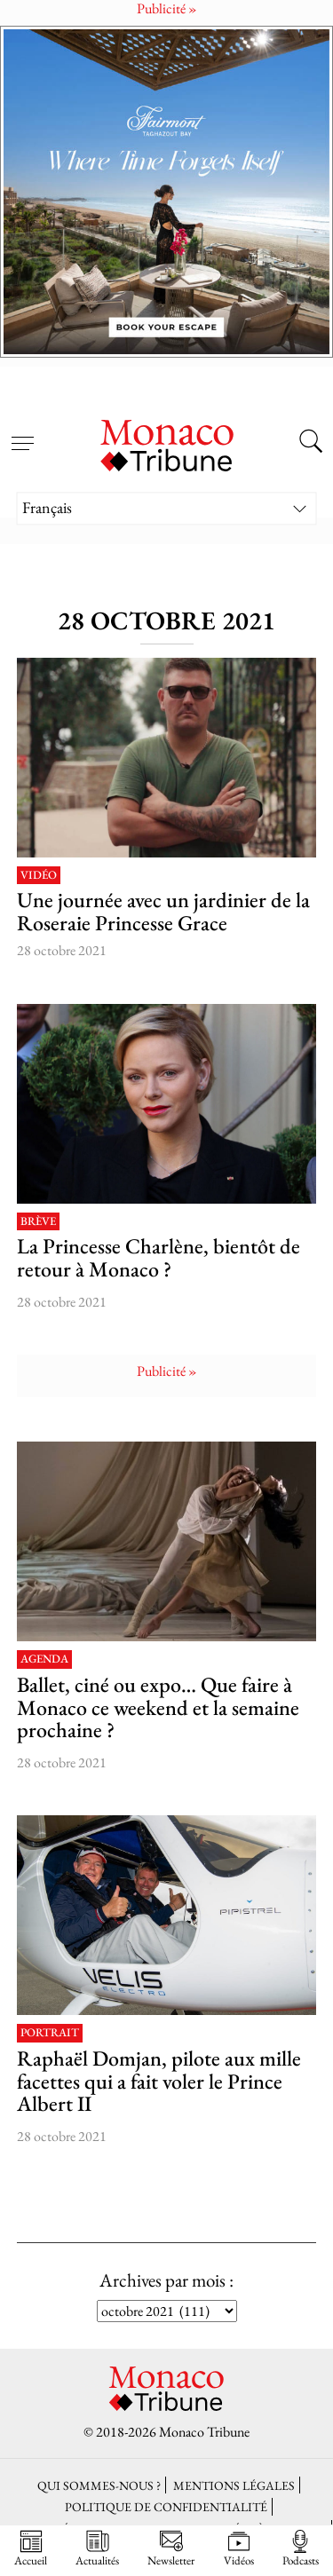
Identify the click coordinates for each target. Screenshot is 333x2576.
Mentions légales (234, 2485)
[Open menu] (22, 433)
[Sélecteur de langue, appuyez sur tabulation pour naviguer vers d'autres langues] (167, 508)
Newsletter (170, 2548)
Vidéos (239, 2548)
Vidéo (38, 875)
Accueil (30, 2548)
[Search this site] (311, 444)
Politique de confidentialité (166, 2506)
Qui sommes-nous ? (99, 2485)
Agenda (44, 1659)
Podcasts (300, 2548)
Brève (38, 1222)
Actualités (97, 2548)
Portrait (49, 2033)
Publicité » (167, 1371)
